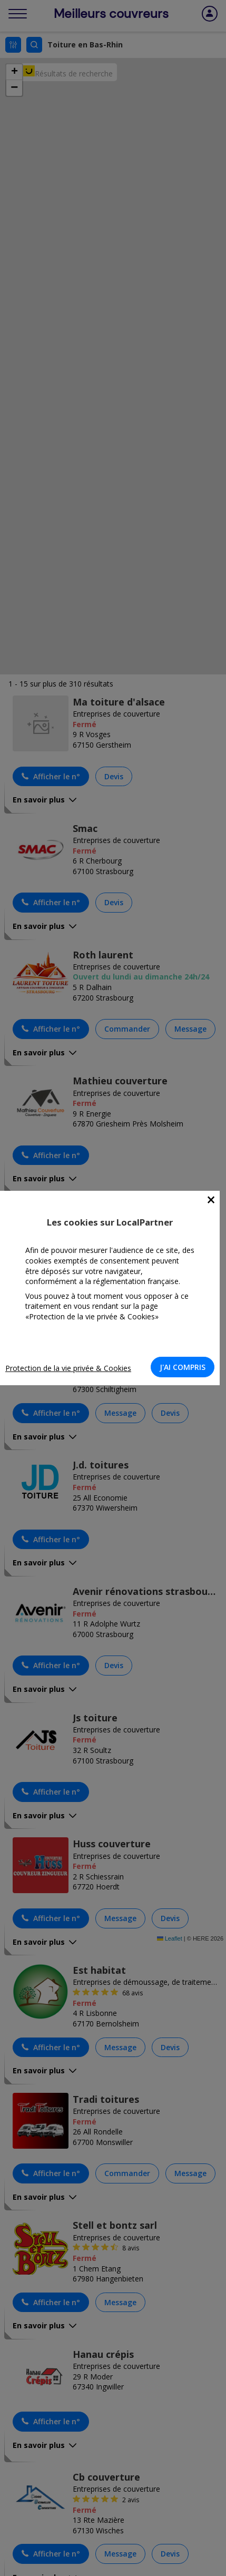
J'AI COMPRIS (182, 1367)
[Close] (211, 1200)
